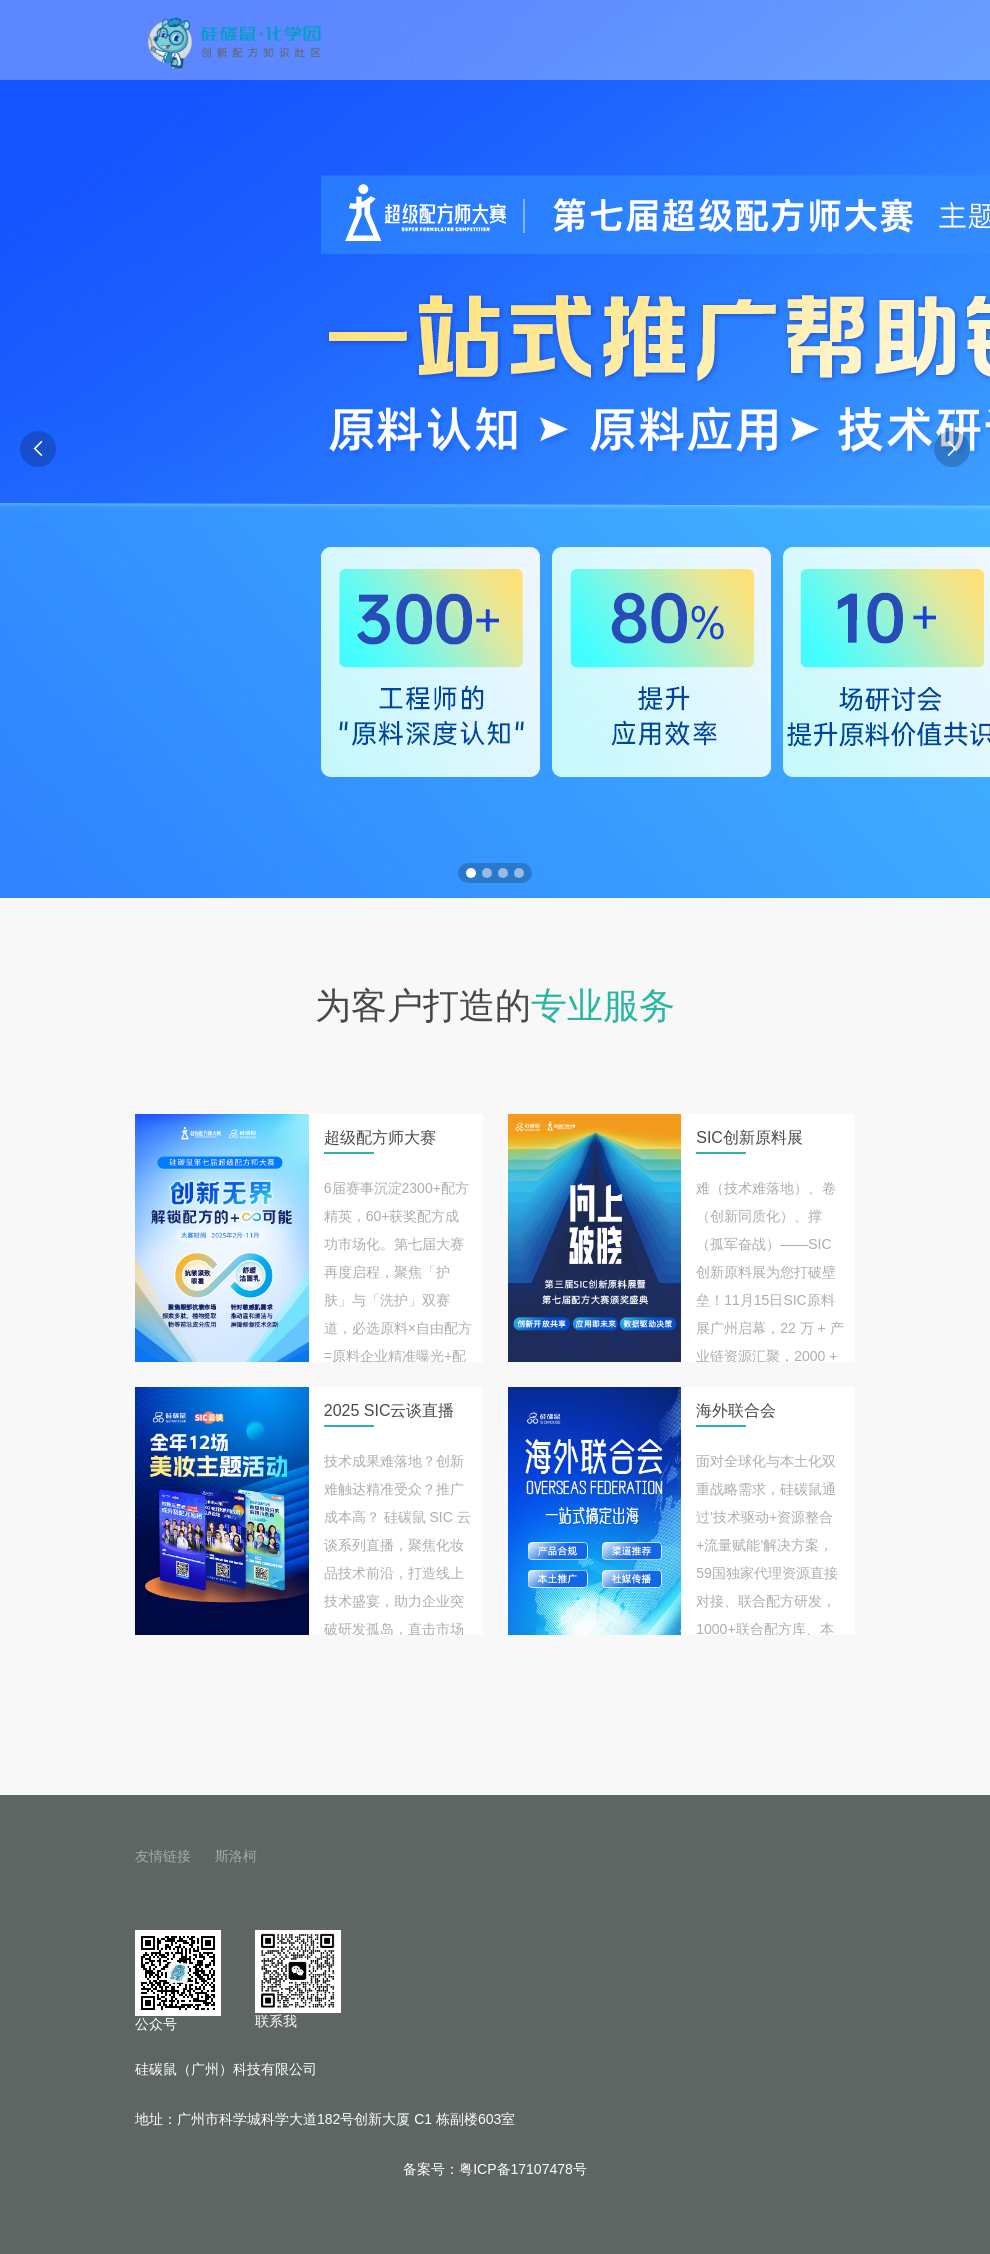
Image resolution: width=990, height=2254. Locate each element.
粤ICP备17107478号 (523, 2169)
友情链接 (163, 1856)
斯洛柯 (236, 1856)
